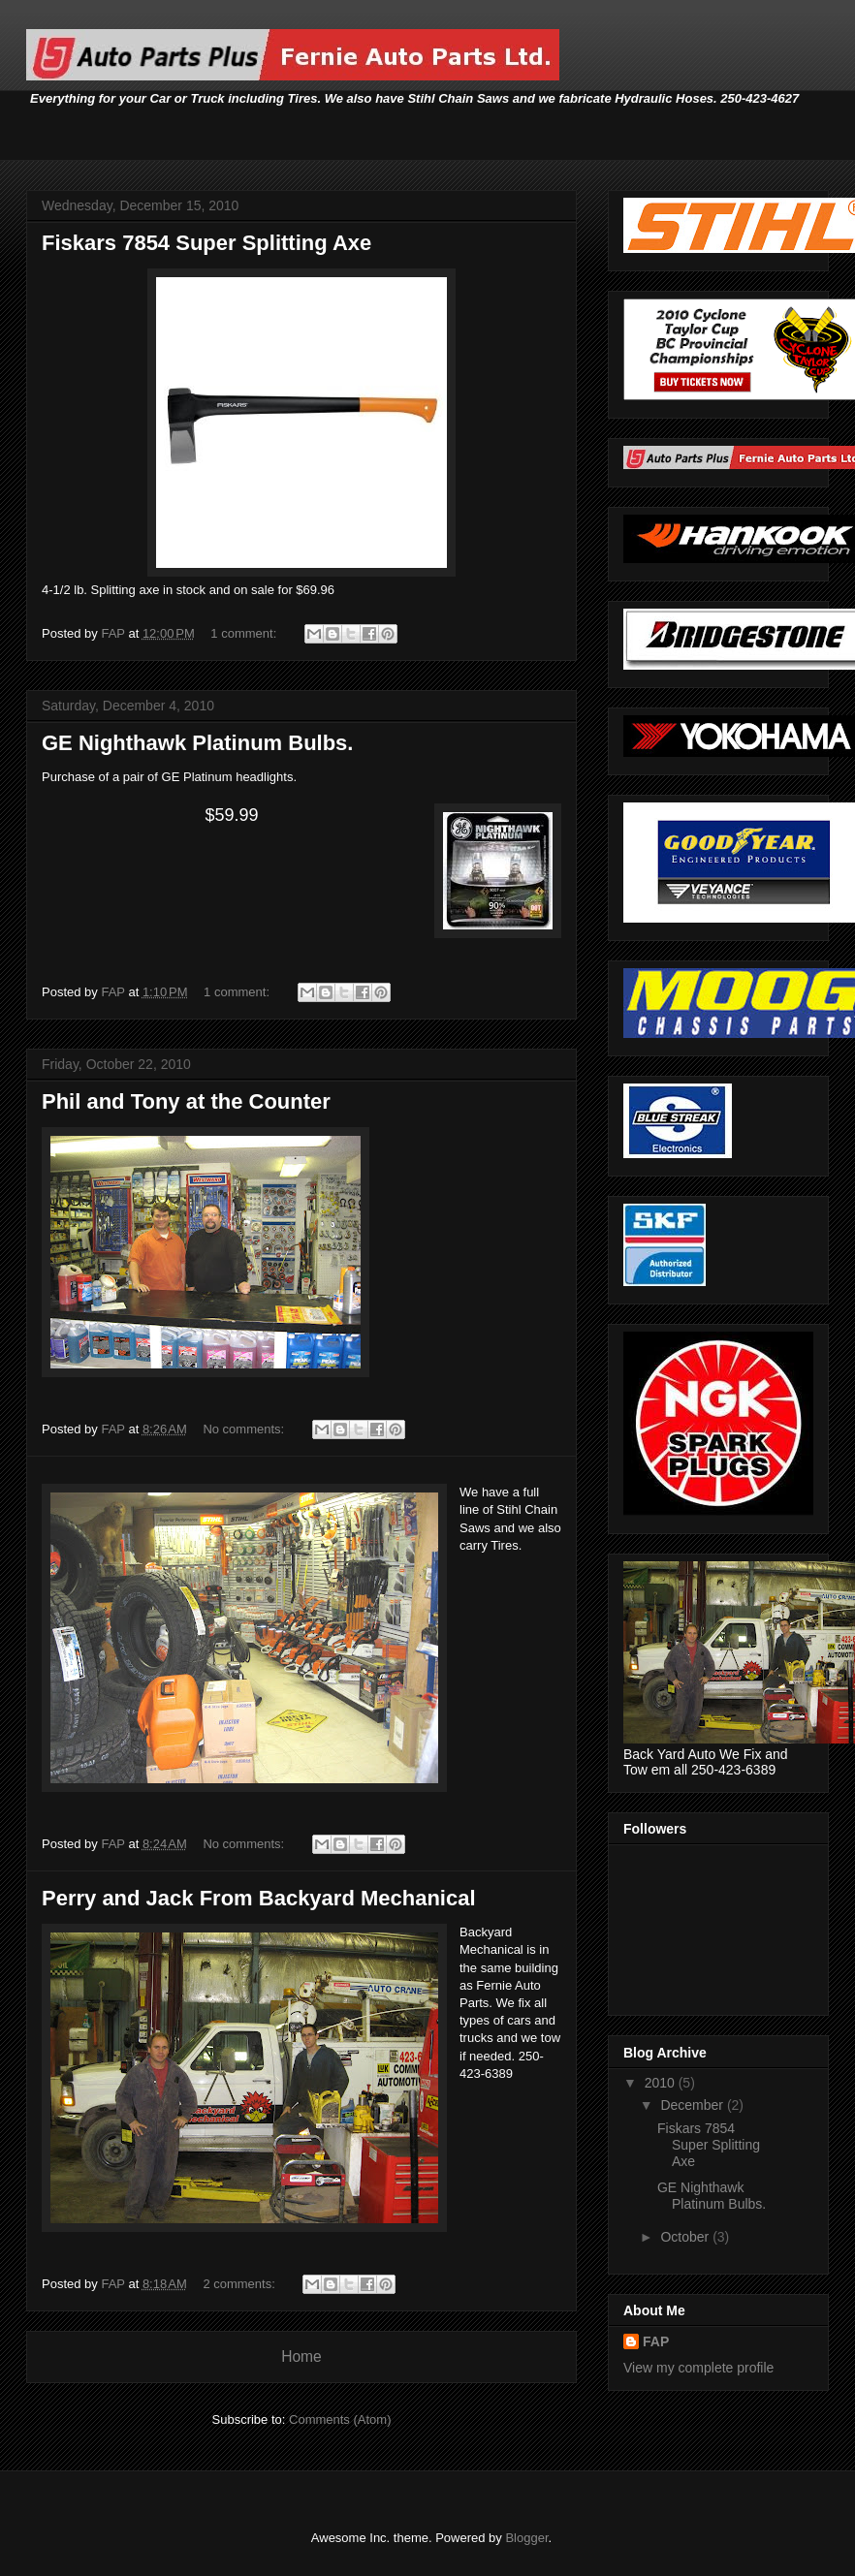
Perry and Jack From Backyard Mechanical (259, 1898)
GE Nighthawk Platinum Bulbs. (197, 743)
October (686, 2237)
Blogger (526, 2537)
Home (301, 2356)
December (693, 2105)
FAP (656, 2341)
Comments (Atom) (340, 2419)
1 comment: (245, 633)
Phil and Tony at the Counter (186, 1101)
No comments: (245, 1429)
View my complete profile (698, 2367)
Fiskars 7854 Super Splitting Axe (206, 243)
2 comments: (240, 2284)
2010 (662, 2082)
